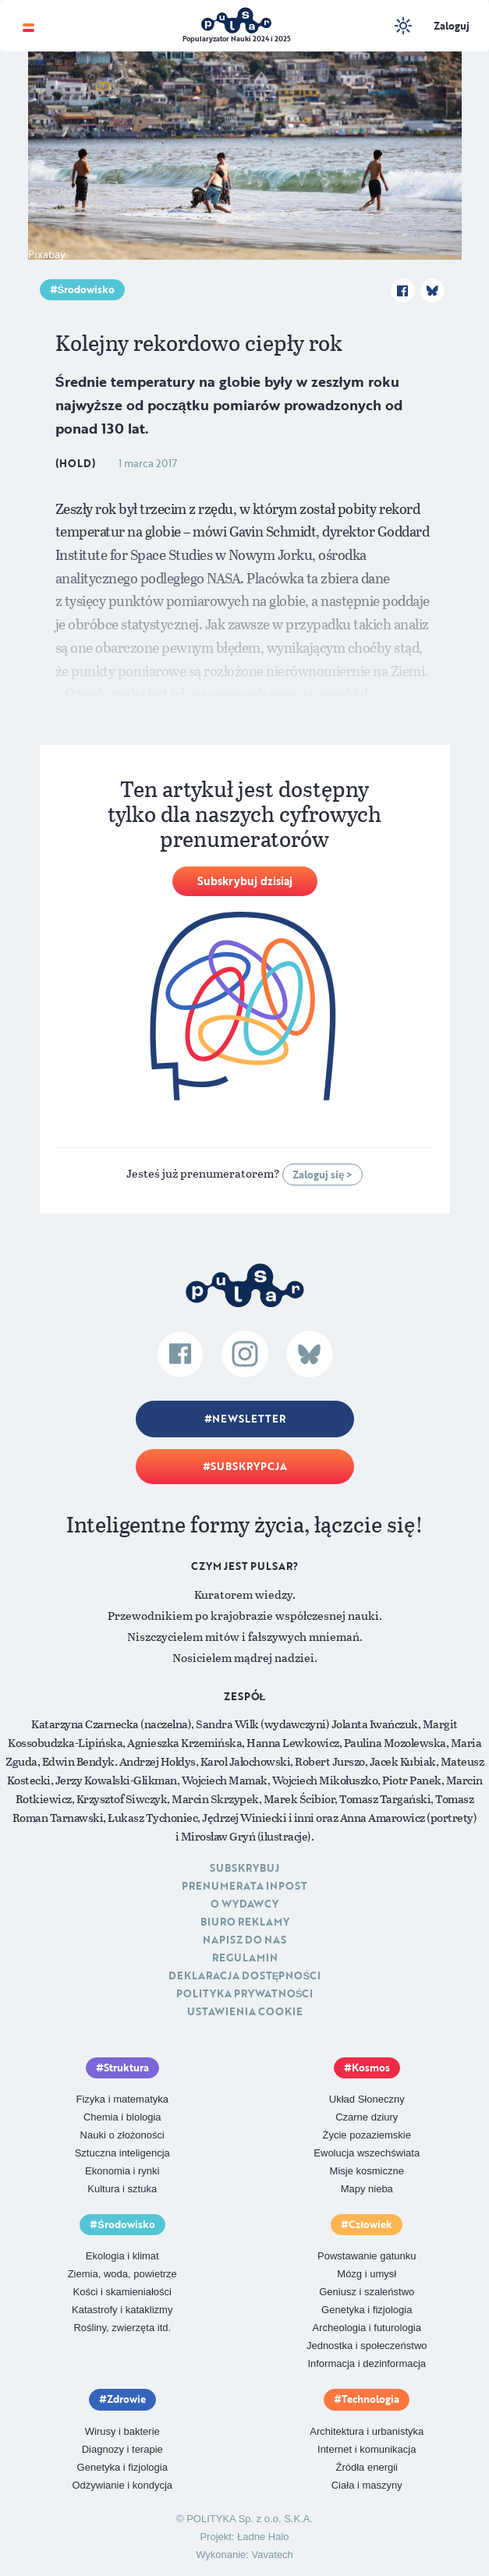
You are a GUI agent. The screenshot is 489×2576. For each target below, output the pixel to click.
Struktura (126, 2067)
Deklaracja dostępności (244, 1975)
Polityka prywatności (245, 1993)
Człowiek (370, 2224)
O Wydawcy (244, 1904)
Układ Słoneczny (367, 2099)
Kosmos (371, 2067)
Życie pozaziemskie (367, 2135)
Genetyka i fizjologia (366, 2310)
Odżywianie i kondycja (122, 2485)
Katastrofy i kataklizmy (122, 2310)
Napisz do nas (244, 1939)
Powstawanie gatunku (366, 2256)
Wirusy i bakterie (122, 2431)
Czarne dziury (366, 2117)
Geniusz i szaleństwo (366, 2292)
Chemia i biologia (122, 2117)
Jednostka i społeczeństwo (367, 2345)
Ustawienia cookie (245, 2011)
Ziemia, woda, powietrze (122, 2274)
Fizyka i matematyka (122, 2099)
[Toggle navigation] (28, 26)
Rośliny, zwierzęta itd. (122, 2327)
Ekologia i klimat (122, 2256)
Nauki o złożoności (122, 2135)
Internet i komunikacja (366, 2449)
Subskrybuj (244, 1868)
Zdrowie (126, 2399)
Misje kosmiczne (367, 2171)
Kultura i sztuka (122, 2189)
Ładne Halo (263, 2536)
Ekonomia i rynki (122, 2171)
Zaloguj (452, 26)
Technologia (370, 2399)
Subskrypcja (249, 1466)
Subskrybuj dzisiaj (244, 881)
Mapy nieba (367, 2189)
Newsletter (248, 1418)
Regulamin (245, 1957)
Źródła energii (367, 2467)
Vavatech (272, 2554)
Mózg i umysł (366, 2274)
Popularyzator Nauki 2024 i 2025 (236, 39)
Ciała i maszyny (366, 2485)
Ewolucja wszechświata (367, 2153)
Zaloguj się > (322, 1174)
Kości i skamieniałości (122, 2292)
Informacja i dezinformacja (366, 2363)
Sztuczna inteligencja (122, 2153)
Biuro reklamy (244, 1921)
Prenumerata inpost (244, 1886)
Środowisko (86, 289)
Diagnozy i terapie (122, 2449)
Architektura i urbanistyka (366, 2431)
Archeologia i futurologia (367, 2327)
